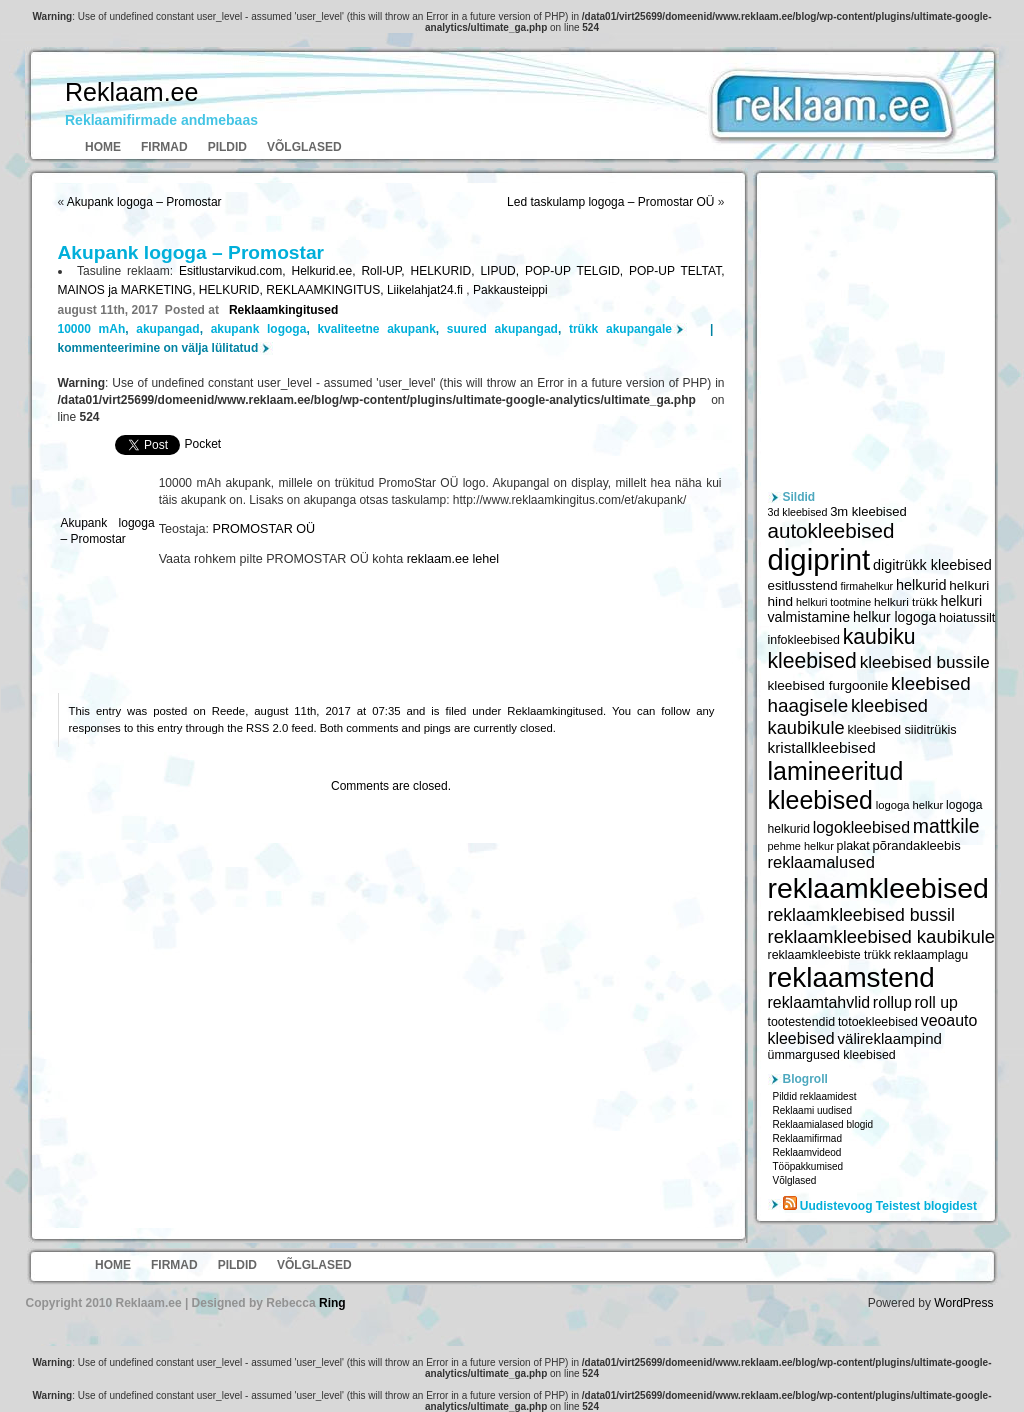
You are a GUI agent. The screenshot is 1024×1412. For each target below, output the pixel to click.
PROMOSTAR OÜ (264, 529)
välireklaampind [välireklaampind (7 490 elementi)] (890, 1038)
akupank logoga (259, 329)
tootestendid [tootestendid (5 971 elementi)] (802, 1022)
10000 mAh (92, 329)
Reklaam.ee (131, 92)
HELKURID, (445, 271)
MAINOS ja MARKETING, (128, 290)
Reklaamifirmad (807, 1138)
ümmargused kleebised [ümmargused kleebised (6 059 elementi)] (832, 1055)
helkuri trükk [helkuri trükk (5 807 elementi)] (906, 602)
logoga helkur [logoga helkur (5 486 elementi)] (910, 805)
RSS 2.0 (267, 728)
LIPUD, (502, 271)
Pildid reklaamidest (815, 1096)
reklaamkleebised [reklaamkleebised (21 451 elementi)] (878, 888)
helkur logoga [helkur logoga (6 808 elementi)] (894, 617)
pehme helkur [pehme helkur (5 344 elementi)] (801, 846)
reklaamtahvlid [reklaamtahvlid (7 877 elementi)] (819, 1002)
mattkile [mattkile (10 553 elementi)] (946, 826)
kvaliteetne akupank (376, 329)
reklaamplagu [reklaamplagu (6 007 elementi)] (931, 955)
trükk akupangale (620, 329)
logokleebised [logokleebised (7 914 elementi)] (861, 827)
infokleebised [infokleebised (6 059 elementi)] (804, 640)
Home (103, 147)
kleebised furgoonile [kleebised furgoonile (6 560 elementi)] (828, 685)
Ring (332, 1303)
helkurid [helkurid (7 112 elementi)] (921, 585)
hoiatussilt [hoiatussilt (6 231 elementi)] (967, 618)
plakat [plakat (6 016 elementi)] (853, 846)
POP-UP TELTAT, (676, 271)
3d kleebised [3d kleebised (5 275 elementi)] (798, 512)
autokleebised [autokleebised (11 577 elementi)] (831, 530)
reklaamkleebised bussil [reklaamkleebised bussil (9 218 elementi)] (861, 915)
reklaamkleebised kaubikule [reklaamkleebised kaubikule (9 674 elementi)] (882, 936)
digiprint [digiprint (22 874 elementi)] (819, 559)
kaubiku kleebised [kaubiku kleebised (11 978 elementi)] (842, 648)
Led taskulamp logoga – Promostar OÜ (610, 202)
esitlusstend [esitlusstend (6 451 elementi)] (803, 585)
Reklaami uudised (813, 1110)
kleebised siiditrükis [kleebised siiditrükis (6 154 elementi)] (901, 730)
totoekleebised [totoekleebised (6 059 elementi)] (878, 1022)
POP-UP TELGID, (577, 271)
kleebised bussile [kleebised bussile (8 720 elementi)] (925, 662)
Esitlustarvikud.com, (235, 271)
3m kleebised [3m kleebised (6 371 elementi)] (868, 511)
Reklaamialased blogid (823, 1124)
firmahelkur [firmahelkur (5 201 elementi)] (866, 586)
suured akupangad (502, 329)
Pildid (227, 147)
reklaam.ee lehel (453, 559)
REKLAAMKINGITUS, (326, 290)
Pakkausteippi (510, 290)
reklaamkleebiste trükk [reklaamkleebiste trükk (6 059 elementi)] (829, 955)
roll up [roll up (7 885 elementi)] (936, 1002)
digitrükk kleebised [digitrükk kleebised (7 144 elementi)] (932, 565)
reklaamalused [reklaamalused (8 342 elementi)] (821, 862)
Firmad (164, 147)
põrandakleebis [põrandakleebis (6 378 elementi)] (916, 845)
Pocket (203, 444)
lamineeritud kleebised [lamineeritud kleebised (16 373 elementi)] (836, 785)
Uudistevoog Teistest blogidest (888, 1206)
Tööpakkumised (808, 1166)
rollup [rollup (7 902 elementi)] (892, 1002)
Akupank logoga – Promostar (144, 202)
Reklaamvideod (807, 1152)
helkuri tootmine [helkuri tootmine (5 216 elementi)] (833, 602)
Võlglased (304, 147)
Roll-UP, (385, 271)
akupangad (167, 329)
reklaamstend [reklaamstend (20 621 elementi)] (851, 977)
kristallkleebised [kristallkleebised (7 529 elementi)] (822, 747)
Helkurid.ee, (327, 271)
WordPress (963, 1303)
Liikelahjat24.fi (426, 290)
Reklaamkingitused (283, 310)
